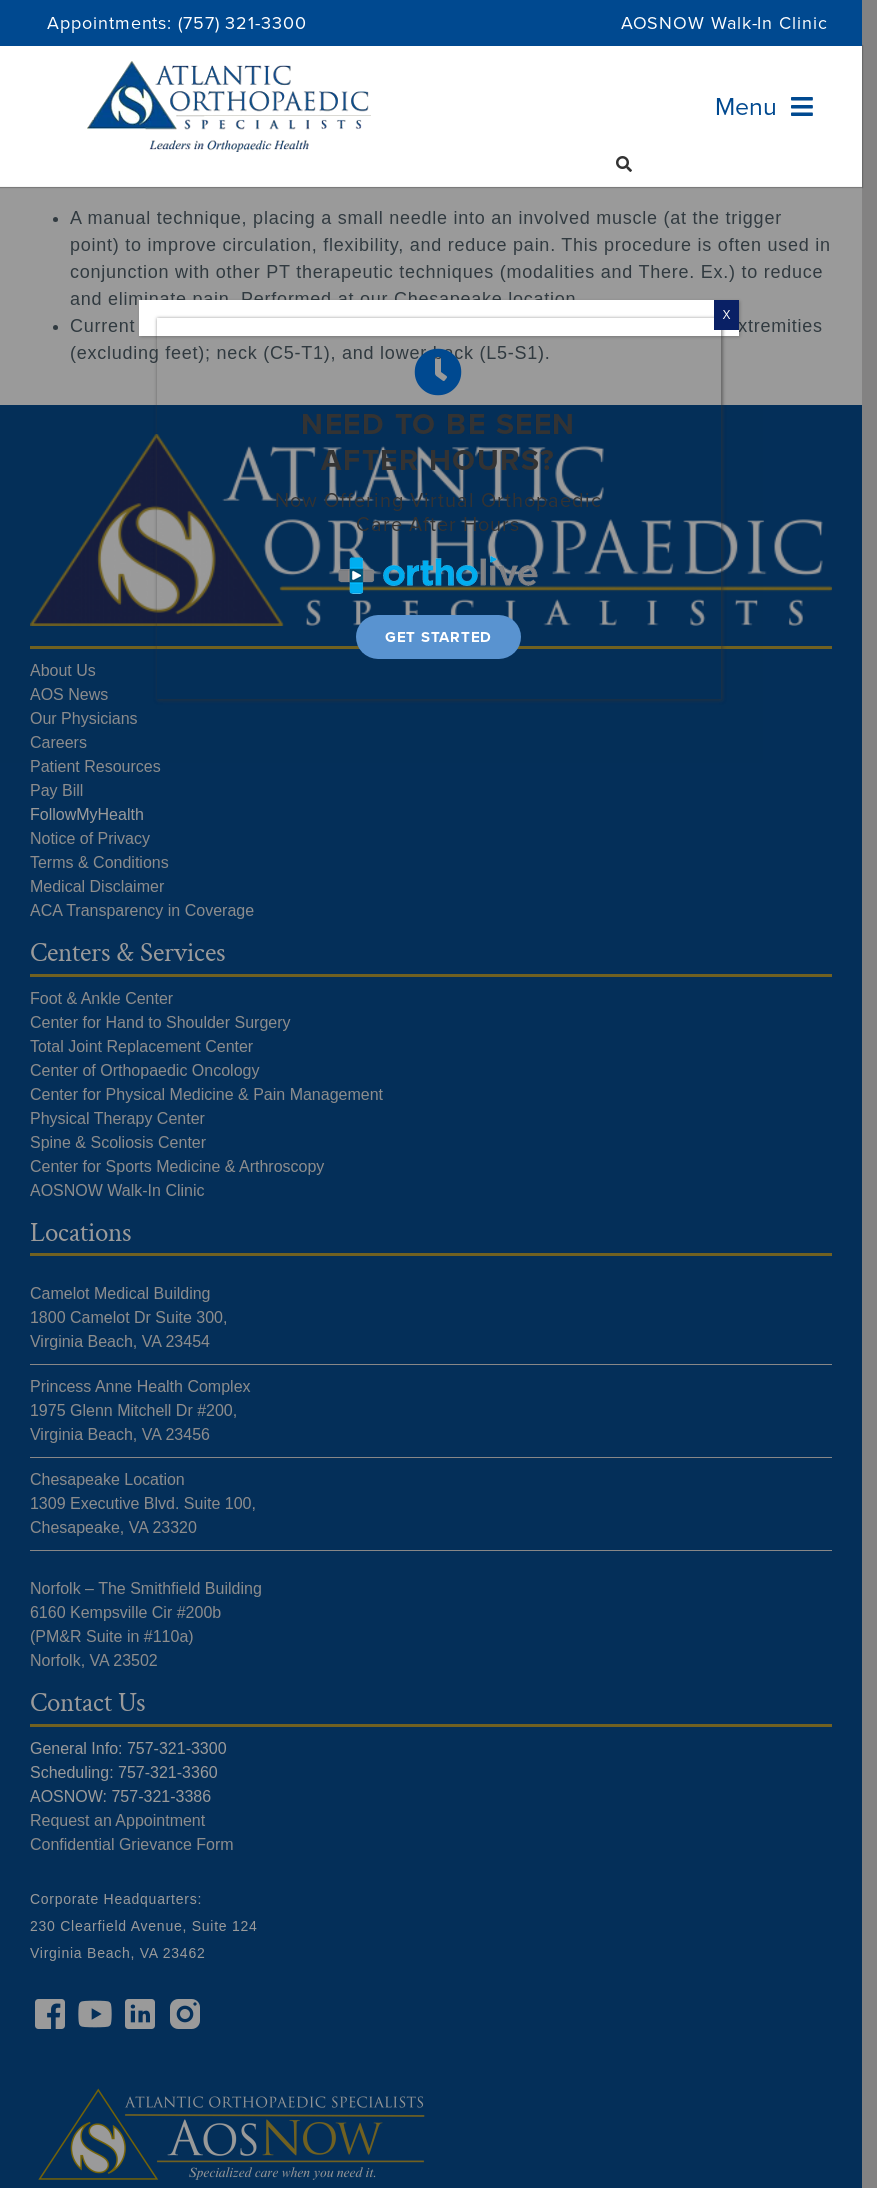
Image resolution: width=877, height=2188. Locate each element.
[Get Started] (438, 637)
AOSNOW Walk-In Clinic (724, 23)
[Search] (624, 164)
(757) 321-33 (230, 23)
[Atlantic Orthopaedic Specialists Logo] (229, 70)
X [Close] (726, 315)
